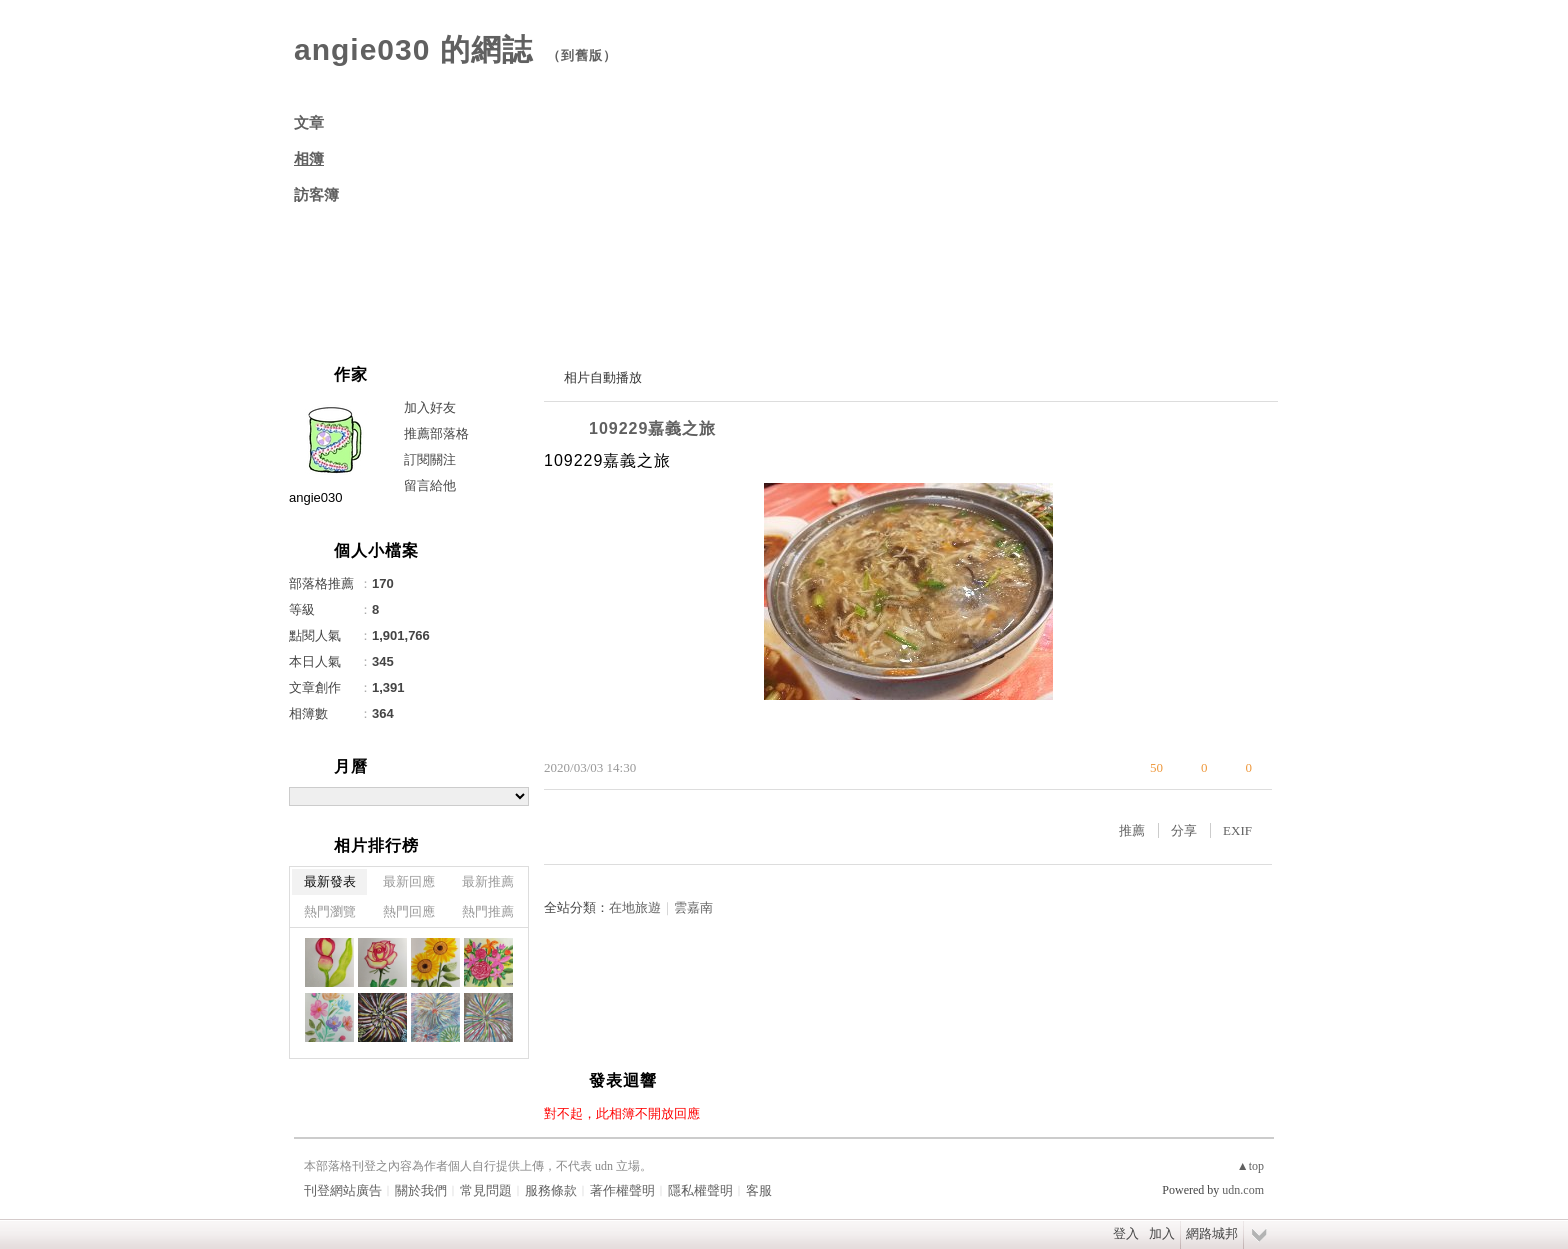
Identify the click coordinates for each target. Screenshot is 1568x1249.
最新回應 (409, 881)
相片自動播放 (603, 377)
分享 (1184, 830)
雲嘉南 (693, 907)
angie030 (316, 497)
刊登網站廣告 (343, 1190)
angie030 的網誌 (413, 49)
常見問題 (486, 1190)
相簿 (309, 159)
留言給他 (430, 485)
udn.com (1243, 1190)
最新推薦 (488, 881)
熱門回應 (409, 911)
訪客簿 (316, 195)
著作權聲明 (622, 1190)
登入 (1126, 1233)
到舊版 (582, 55)
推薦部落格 (436, 433)
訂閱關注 (430, 459)
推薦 (1132, 830)
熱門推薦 (488, 911)
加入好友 (430, 407)
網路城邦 (1212, 1233)
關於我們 (421, 1190)
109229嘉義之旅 (652, 428)
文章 (309, 123)
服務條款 (551, 1190)
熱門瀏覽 (330, 911)
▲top (1250, 1166)
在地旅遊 (635, 907)
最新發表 (330, 881)
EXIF (1237, 830)
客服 (759, 1190)
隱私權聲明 (700, 1190)
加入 (1162, 1233)
